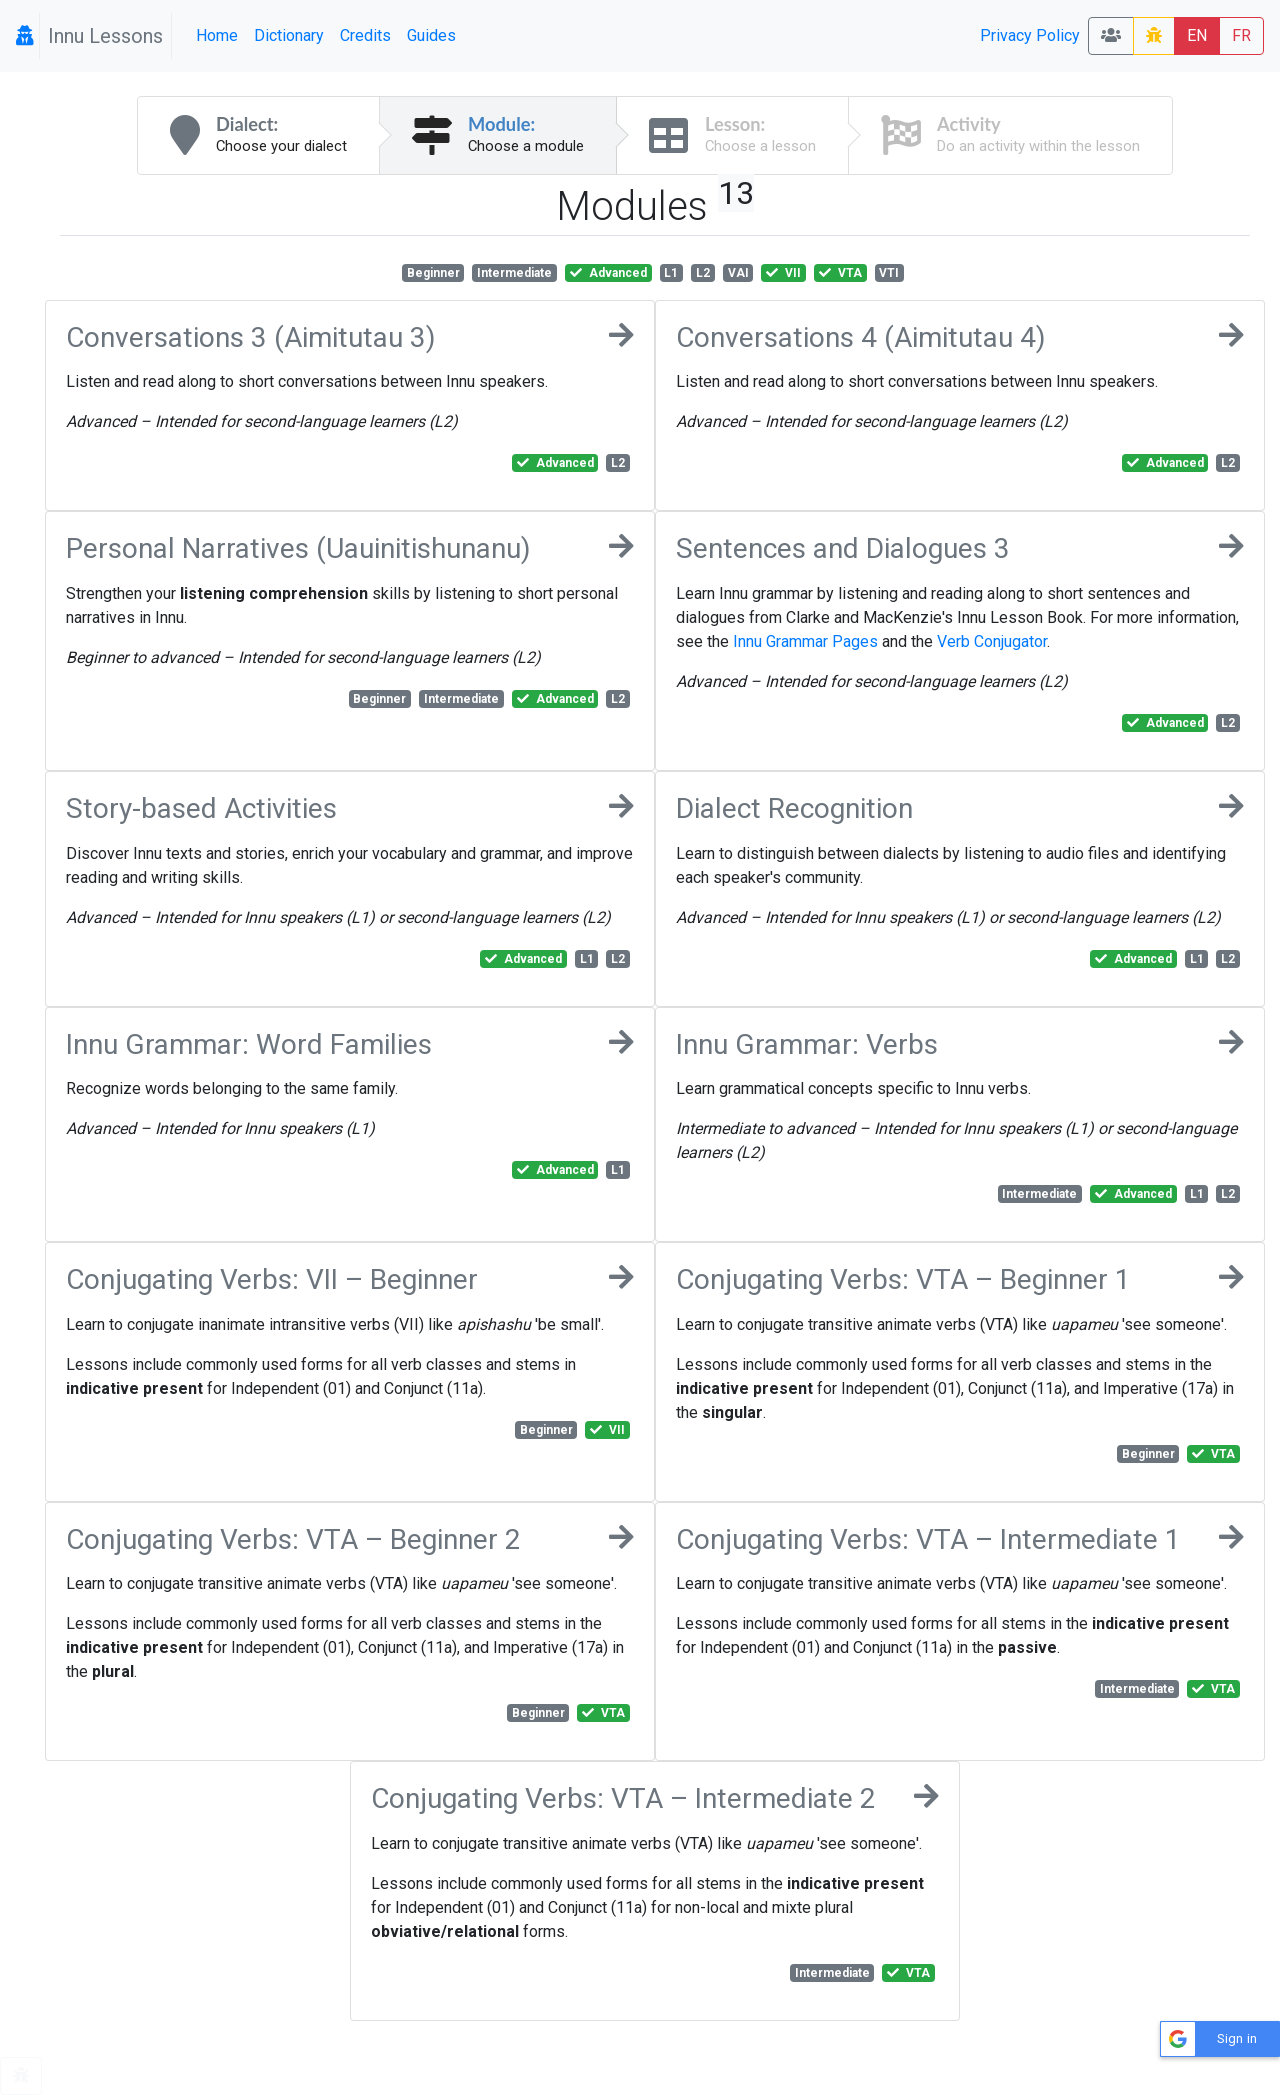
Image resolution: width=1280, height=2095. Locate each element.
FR (1241, 35)
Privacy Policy (1030, 35)
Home (217, 35)
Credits (365, 35)
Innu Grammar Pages (805, 641)
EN (1197, 35)
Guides (431, 35)
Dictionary (289, 35)
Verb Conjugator (992, 641)
